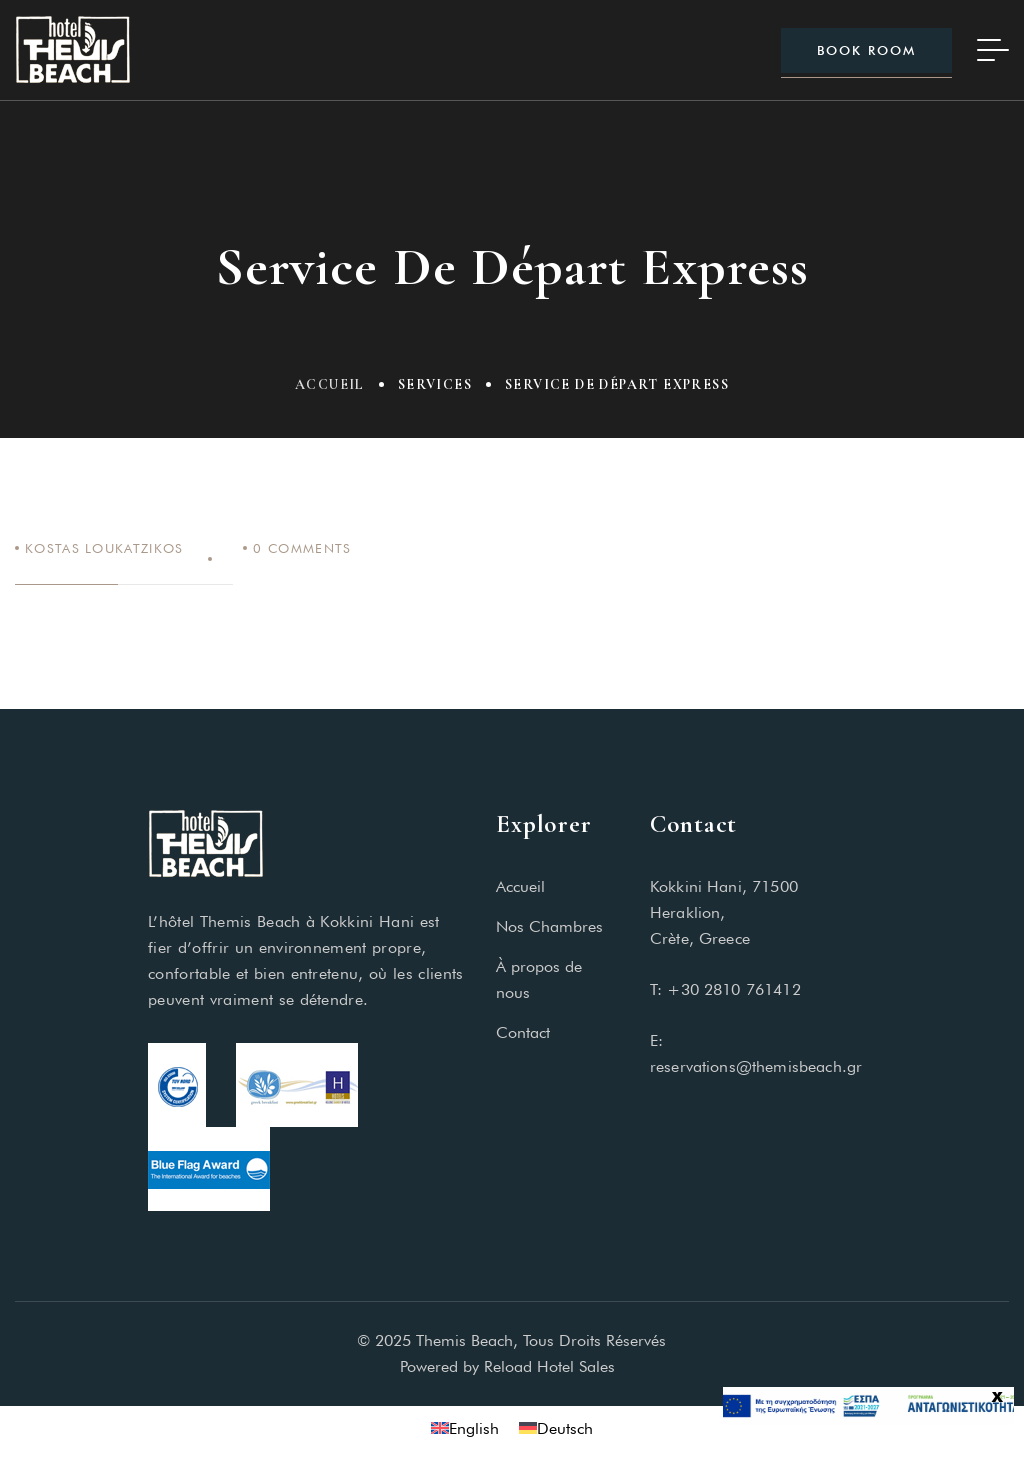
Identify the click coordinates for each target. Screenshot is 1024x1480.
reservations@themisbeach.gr (756, 1066)
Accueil (330, 384)
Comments (302, 548)
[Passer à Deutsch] (556, 1428)
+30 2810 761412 (733, 989)
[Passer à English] (465, 1428)
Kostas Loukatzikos (104, 548)
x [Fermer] (997, 1397)
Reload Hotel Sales (554, 1366)
